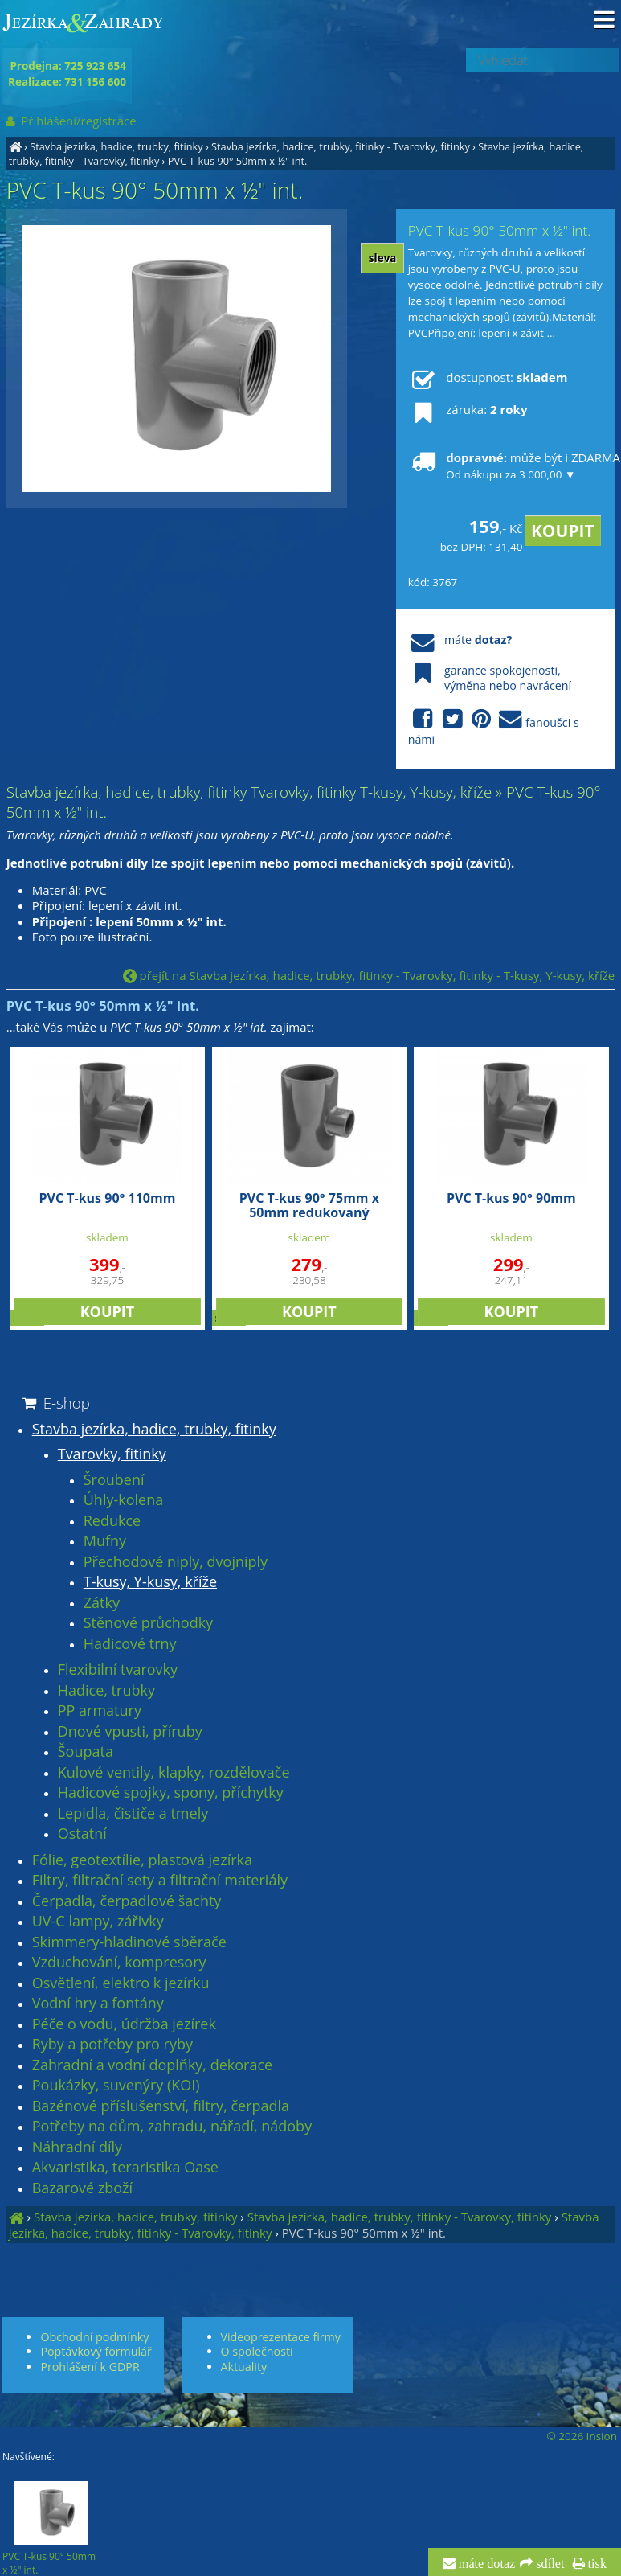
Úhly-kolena (124, 1500)
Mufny (105, 1541)
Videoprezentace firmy (281, 2336)
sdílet (548, 2564)
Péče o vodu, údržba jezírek (124, 2024)
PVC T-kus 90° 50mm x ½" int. (238, 161)
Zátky (102, 1603)
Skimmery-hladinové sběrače (129, 1942)
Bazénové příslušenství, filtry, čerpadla (160, 2106)
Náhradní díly (77, 2147)
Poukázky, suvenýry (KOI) (116, 2086)
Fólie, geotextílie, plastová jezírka (142, 1860)
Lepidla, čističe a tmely (133, 1814)
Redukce (112, 1521)
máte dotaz (486, 2564)
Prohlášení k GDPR (89, 2366)
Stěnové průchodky (148, 1623)
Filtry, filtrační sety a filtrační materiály (160, 1881)
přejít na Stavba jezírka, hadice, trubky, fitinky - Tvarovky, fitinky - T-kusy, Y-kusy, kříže (369, 975)
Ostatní (82, 1834)
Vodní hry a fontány (98, 2004)
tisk (596, 2564)
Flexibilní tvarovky (118, 1670)
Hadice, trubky (106, 1691)
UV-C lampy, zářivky (98, 1922)
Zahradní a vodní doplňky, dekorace (152, 2065)
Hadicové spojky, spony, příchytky (171, 1793)
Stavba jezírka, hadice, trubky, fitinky (116, 146)
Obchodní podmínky (94, 2336)
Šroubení (114, 1480)
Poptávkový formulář (95, 2351)
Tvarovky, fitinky (112, 1454)
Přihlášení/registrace (69, 121)
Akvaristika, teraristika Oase (125, 2168)
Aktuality (244, 2366)
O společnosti (257, 2351)
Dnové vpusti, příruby (130, 1732)
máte (460, 639)
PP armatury (99, 1711)
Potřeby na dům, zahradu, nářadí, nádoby (172, 2127)
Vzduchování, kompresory (119, 1963)
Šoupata (85, 1752)
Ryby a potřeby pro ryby (112, 2045)
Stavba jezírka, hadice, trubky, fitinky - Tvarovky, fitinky (340, 146)
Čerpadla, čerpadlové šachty (127, 1901)
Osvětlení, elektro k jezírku (121, 1983)
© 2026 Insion (582, 2436)
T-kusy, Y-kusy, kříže (150, 1582)
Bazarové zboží (82, 2188)
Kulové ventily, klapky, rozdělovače (174, 1773)
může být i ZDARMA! (505, 465)
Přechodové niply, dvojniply (176, 1562)
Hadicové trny (130, 1644)
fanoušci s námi (493, 727)
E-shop (55, 1403)
